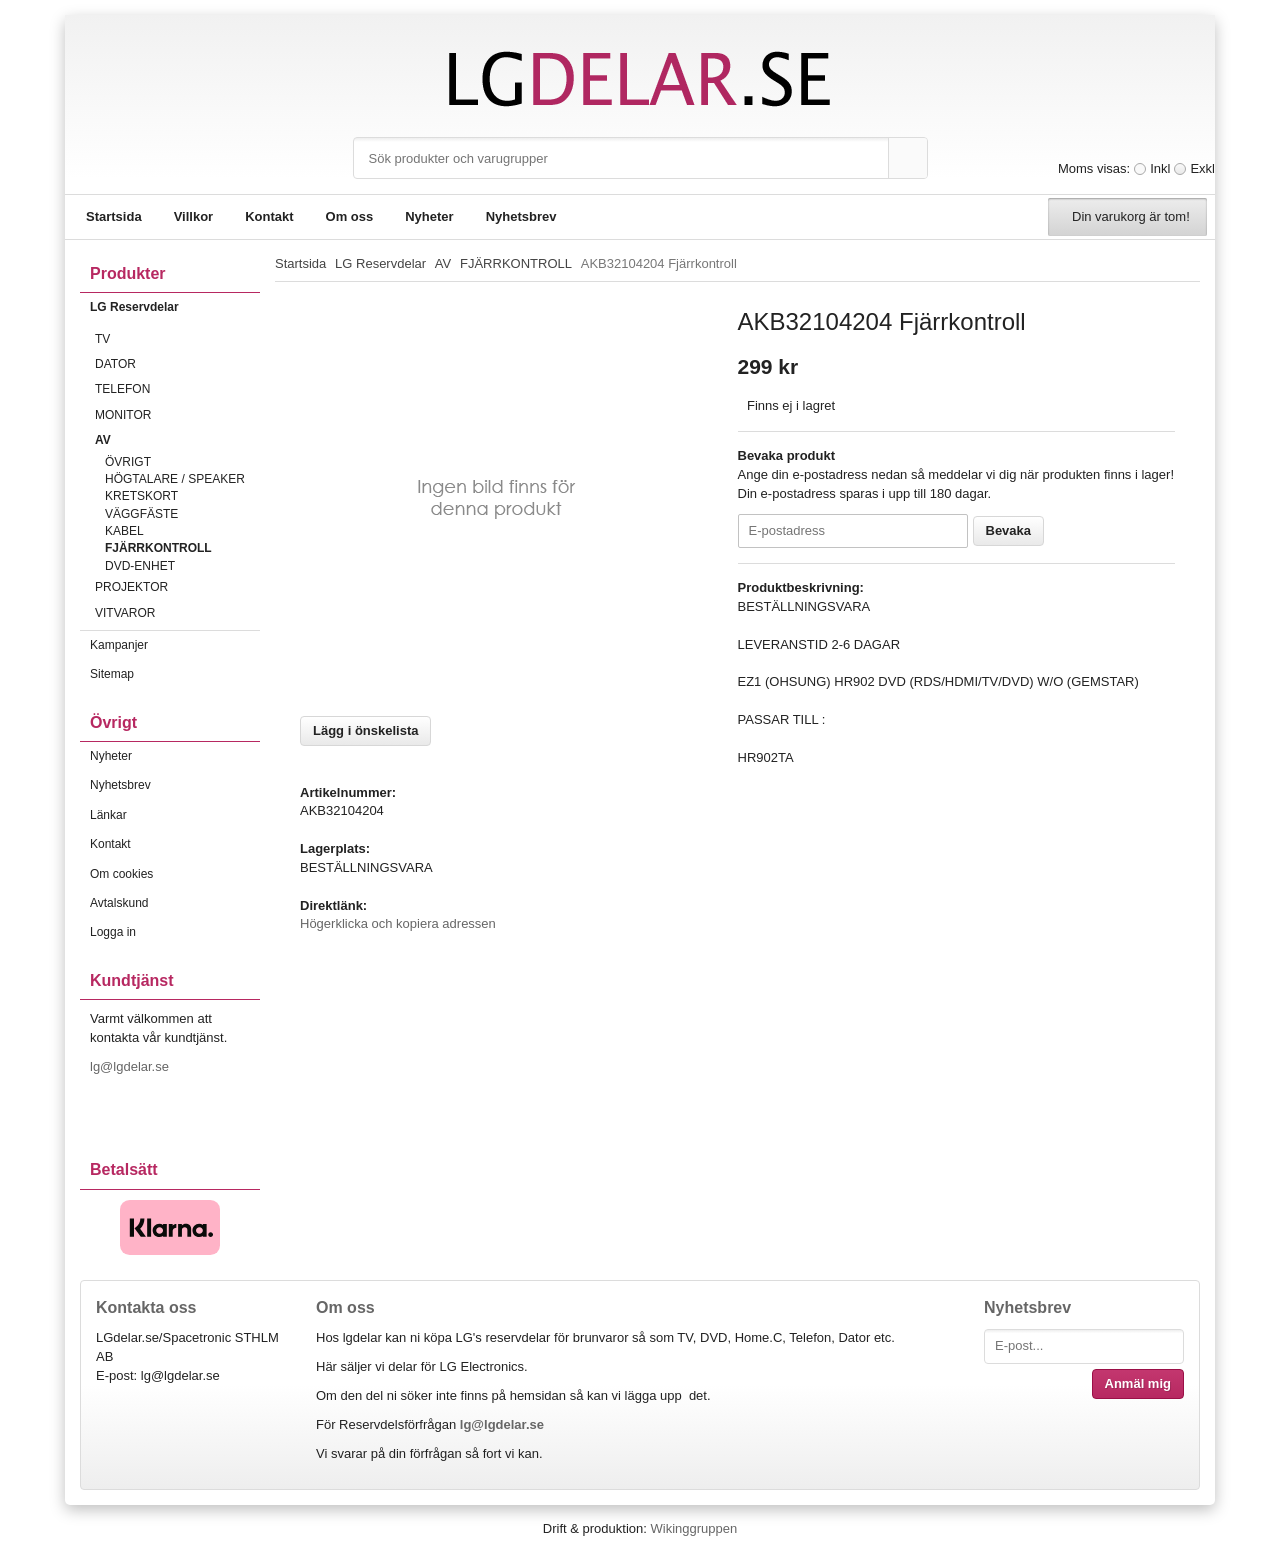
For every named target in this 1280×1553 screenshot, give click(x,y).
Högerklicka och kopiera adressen (398, 923)
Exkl (1202, 168)
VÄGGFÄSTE (141, 514)
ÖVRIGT (128, 462)
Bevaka (1009, 530)
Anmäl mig (1138, 1383)
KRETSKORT (141, 496)
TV (177, 339)
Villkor (194, 216)
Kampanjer (119, 645)
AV (177, 440)
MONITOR (177, 415)
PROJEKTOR (177, 587)
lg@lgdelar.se (131, 1066)
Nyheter (429, 216)
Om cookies (121, 874)
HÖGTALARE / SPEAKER (175, 479)
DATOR (177, 364)
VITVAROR (177, 613)
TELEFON (177, 389)
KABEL (124, 531)
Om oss (350, 216)
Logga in (113, 932)
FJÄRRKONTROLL (158, 548)
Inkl (1160, 168)
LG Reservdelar (175, 307)
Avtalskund (119, 903)
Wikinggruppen (693, 1528)
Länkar (108, 815)
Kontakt (269, 216)
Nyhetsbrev (521, 216)
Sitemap (112, 674)
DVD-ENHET (140, 566)
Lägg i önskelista (365, 730)
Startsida (114, 216)
